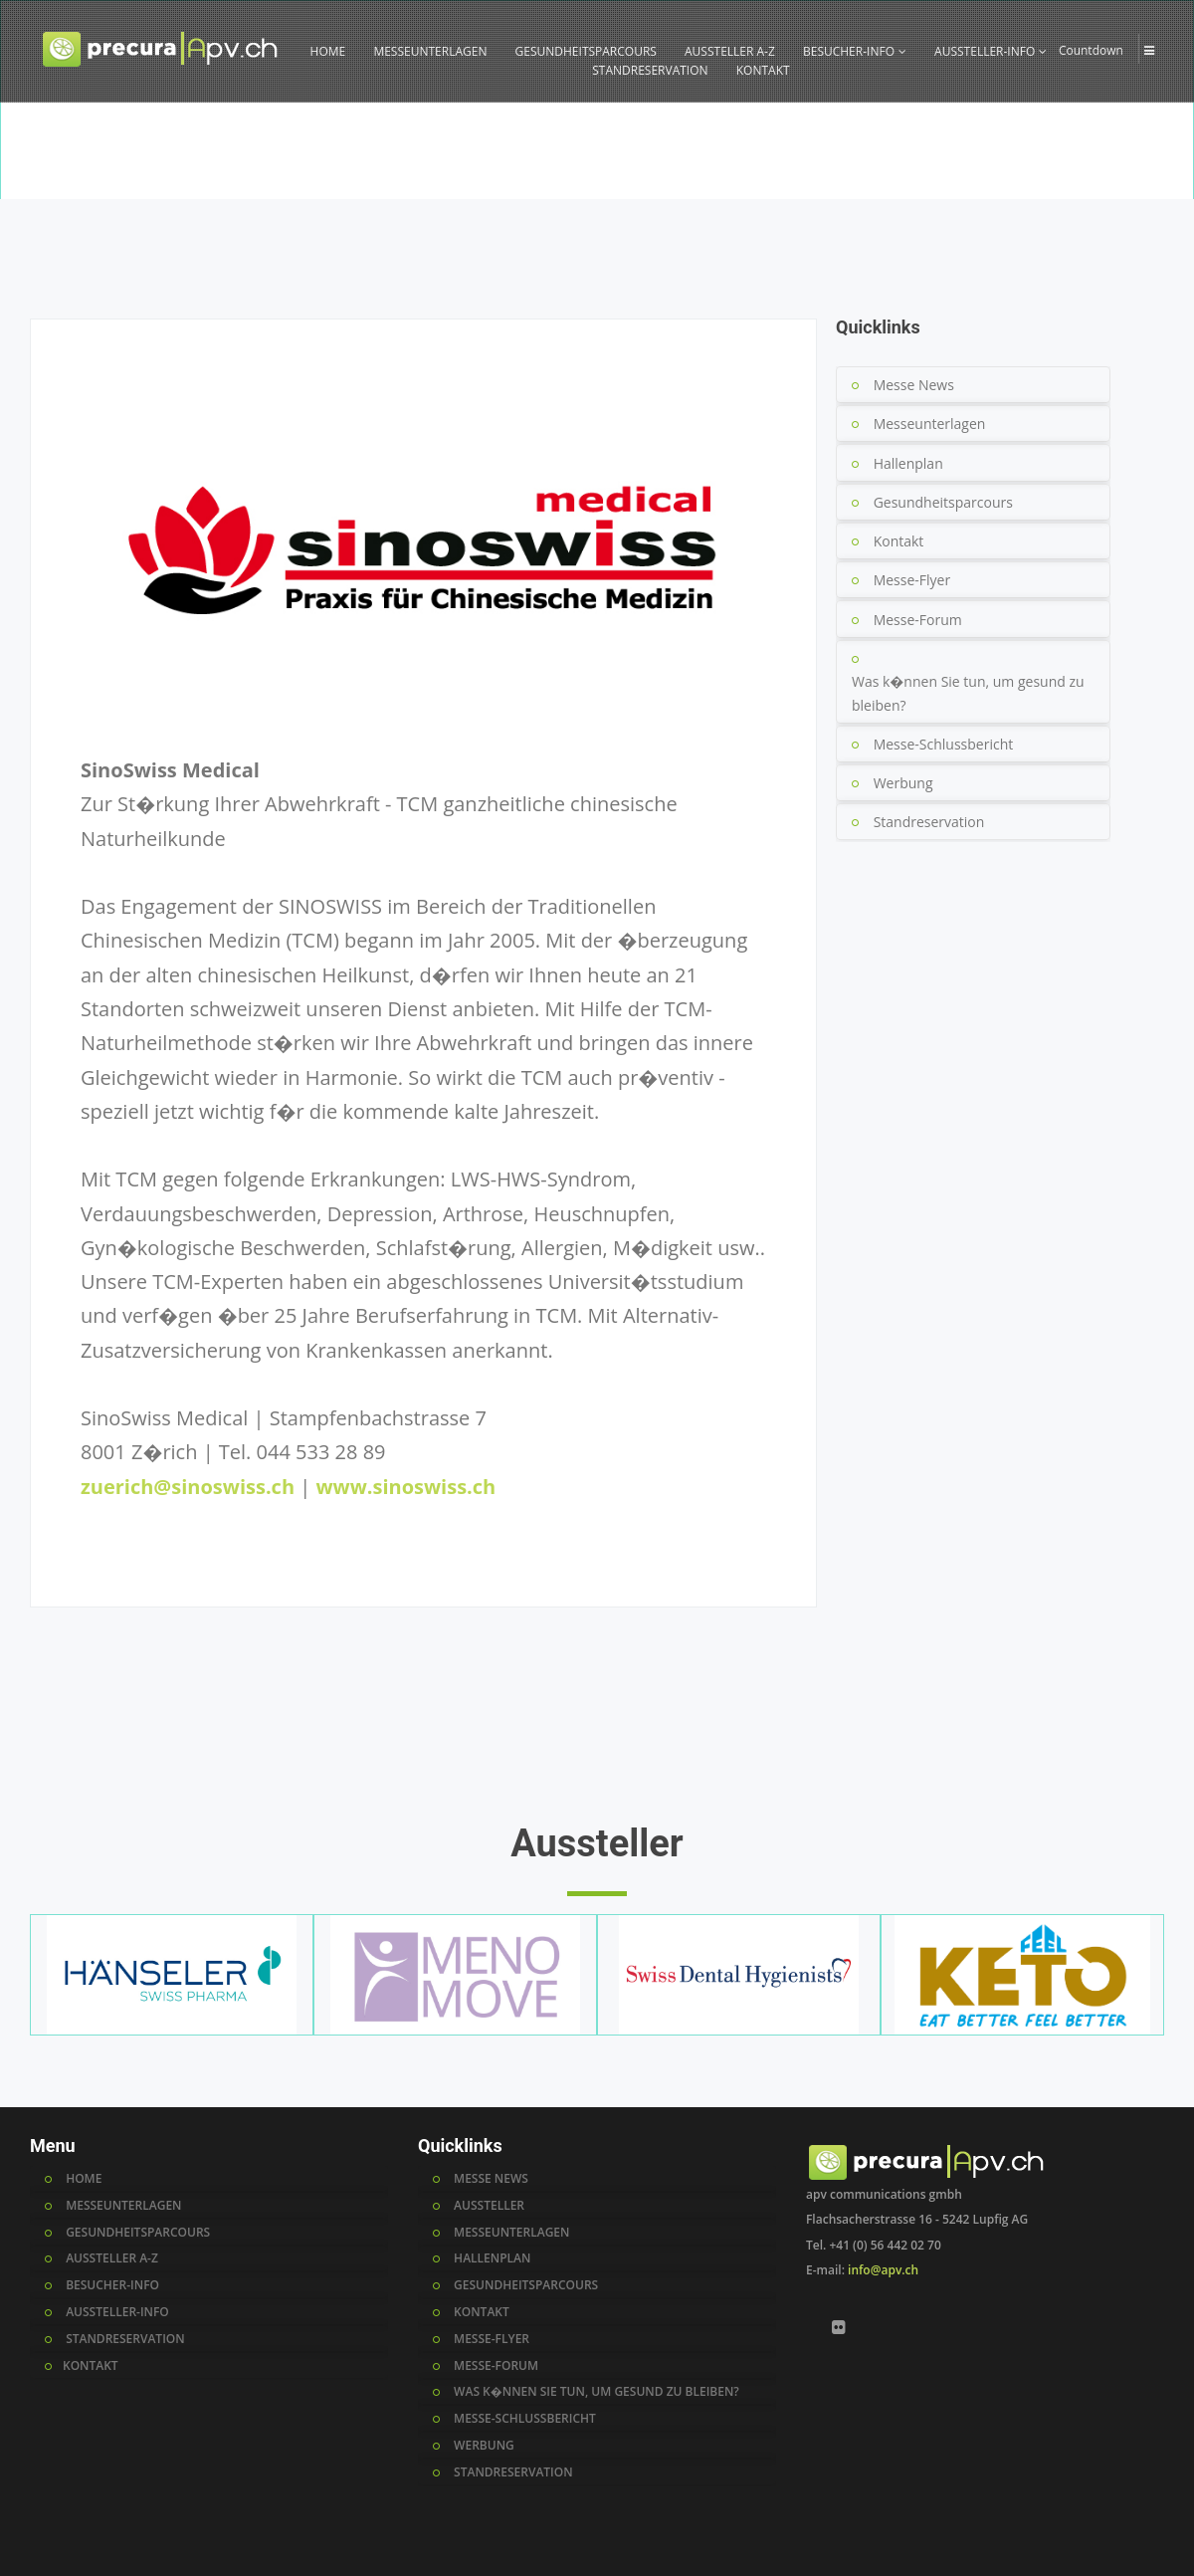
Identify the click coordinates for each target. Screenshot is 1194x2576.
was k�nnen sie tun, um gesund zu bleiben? (596, 2392)
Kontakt (899, 541)
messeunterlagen (511, 2233)
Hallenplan (908, 463)
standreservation (513, 2472)
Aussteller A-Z (1055, 186)
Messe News (914, 384)
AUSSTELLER (489, 2206)
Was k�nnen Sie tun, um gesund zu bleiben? (968, 693)
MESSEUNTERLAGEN (430, 51)
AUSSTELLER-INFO (990, 51)
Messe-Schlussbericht (944, 744)
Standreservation (929, 821)
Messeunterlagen (930, 423)
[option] (597, 150)
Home (984, 186)
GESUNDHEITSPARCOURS (586, 51)
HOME (328, 51)
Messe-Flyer (912, 579)
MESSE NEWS (491, 2179)
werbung (484, 2446)
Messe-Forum (918, 619)
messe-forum (496, 2366)
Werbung (903, 782)
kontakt (481, 2312)
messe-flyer (491, 2339)
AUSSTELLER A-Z (730, 51)
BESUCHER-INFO (854, 51)
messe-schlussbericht (525, 2419)
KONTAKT (763, 70)
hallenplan (492, 2258)
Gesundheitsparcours (943, 502)
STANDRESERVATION (649, 70)
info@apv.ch (883, 2269)
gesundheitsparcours (526, 2285)
